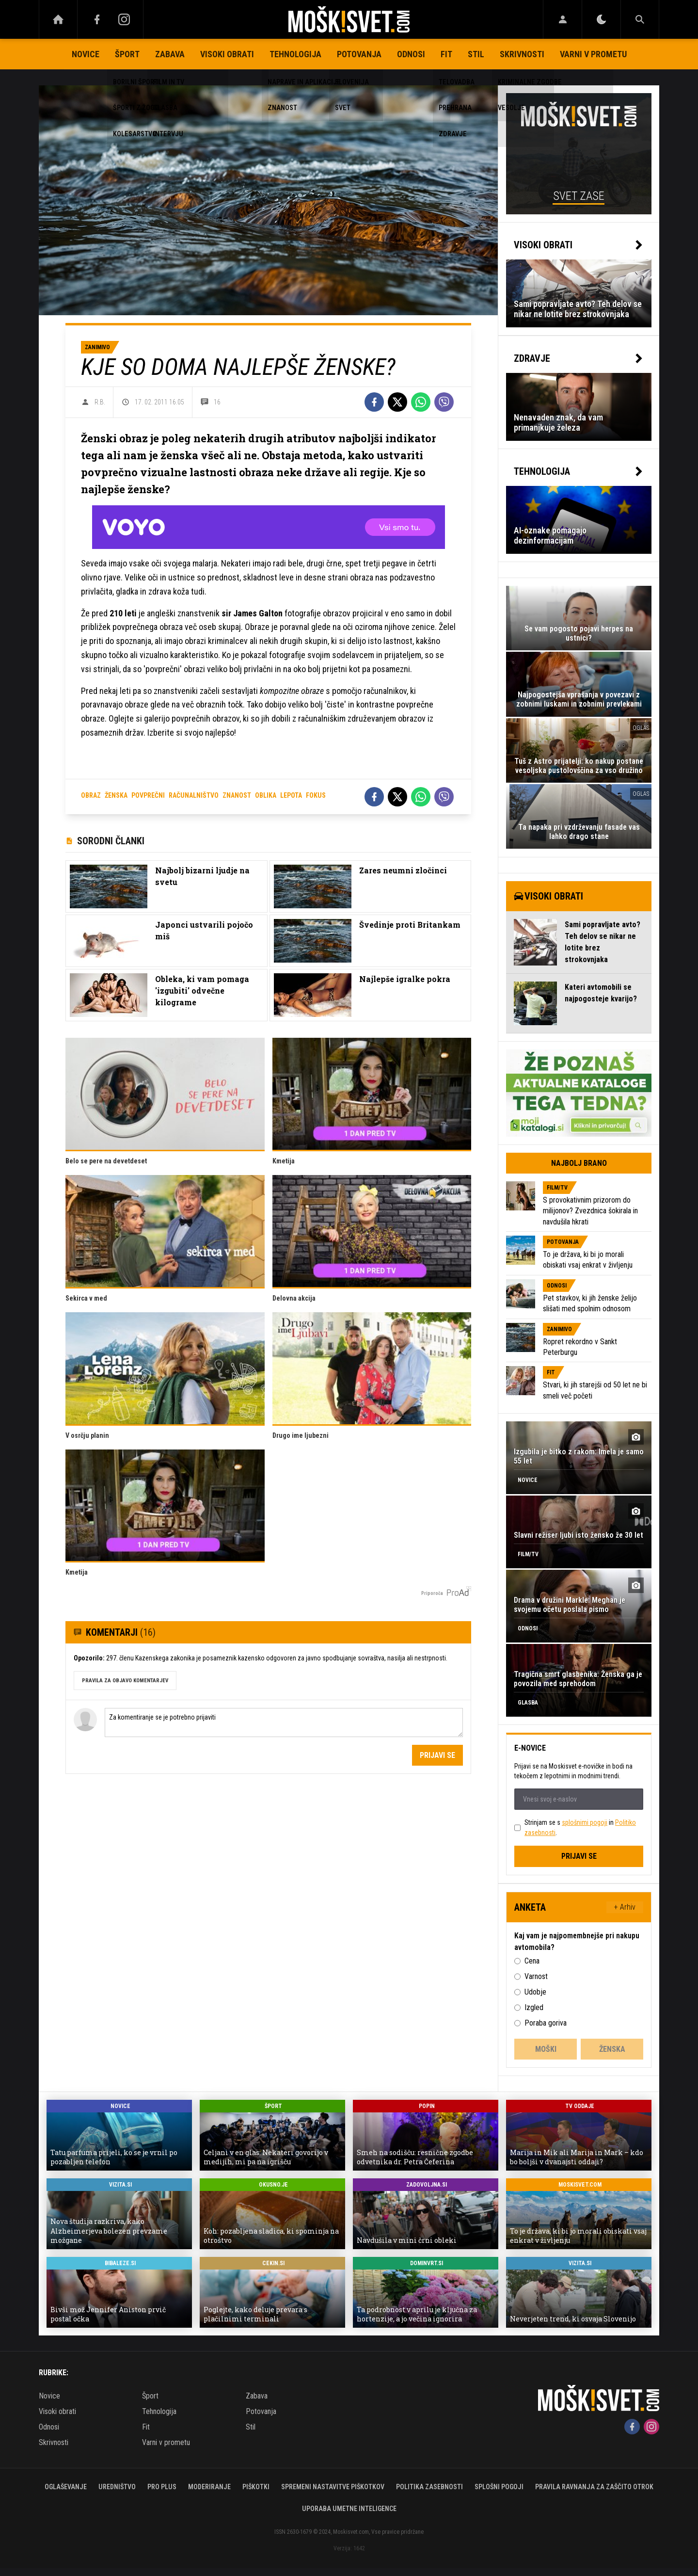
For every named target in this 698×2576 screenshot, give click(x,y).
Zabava (170, 54)
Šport (127, 54)
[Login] (562, 19)
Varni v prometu (593, 54)
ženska (116, 795)
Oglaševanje (66, 2487)
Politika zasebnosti (429, 2487)
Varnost (536, 1976)
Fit (446, 54)
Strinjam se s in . (580, 1827)
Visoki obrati (227, 54)
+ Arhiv (624, 1907)
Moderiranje (209, 2487)
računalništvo (194, 795)
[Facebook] (97, 19)
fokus (316, 795)
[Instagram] (124, 19)
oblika (265, 795)
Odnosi (411, 54)
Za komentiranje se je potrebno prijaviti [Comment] (284, 1722)
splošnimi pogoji (584, 1822)
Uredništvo (117, 2487)
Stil (476, 54)
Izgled (533, 2007)
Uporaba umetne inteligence (349, 2508)
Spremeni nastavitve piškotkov (332, 2487)
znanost (236, 795)
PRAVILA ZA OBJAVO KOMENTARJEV (125, 1680)
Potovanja (359, 54)
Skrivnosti (522, 54)
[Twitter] (397, 402)
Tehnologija (295, 54)
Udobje (535, 1991)
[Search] (640, 19)
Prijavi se (437, 1755)
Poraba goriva (545, 2023)
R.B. (100, 402)
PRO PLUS (161, 2487)
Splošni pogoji (499, 2487)
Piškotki (256, 2487)
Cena (531, 1960)
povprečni (148, 795)
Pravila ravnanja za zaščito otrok (594, 2487)
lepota (291, 795)
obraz (91, 795)
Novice (85, 54)
